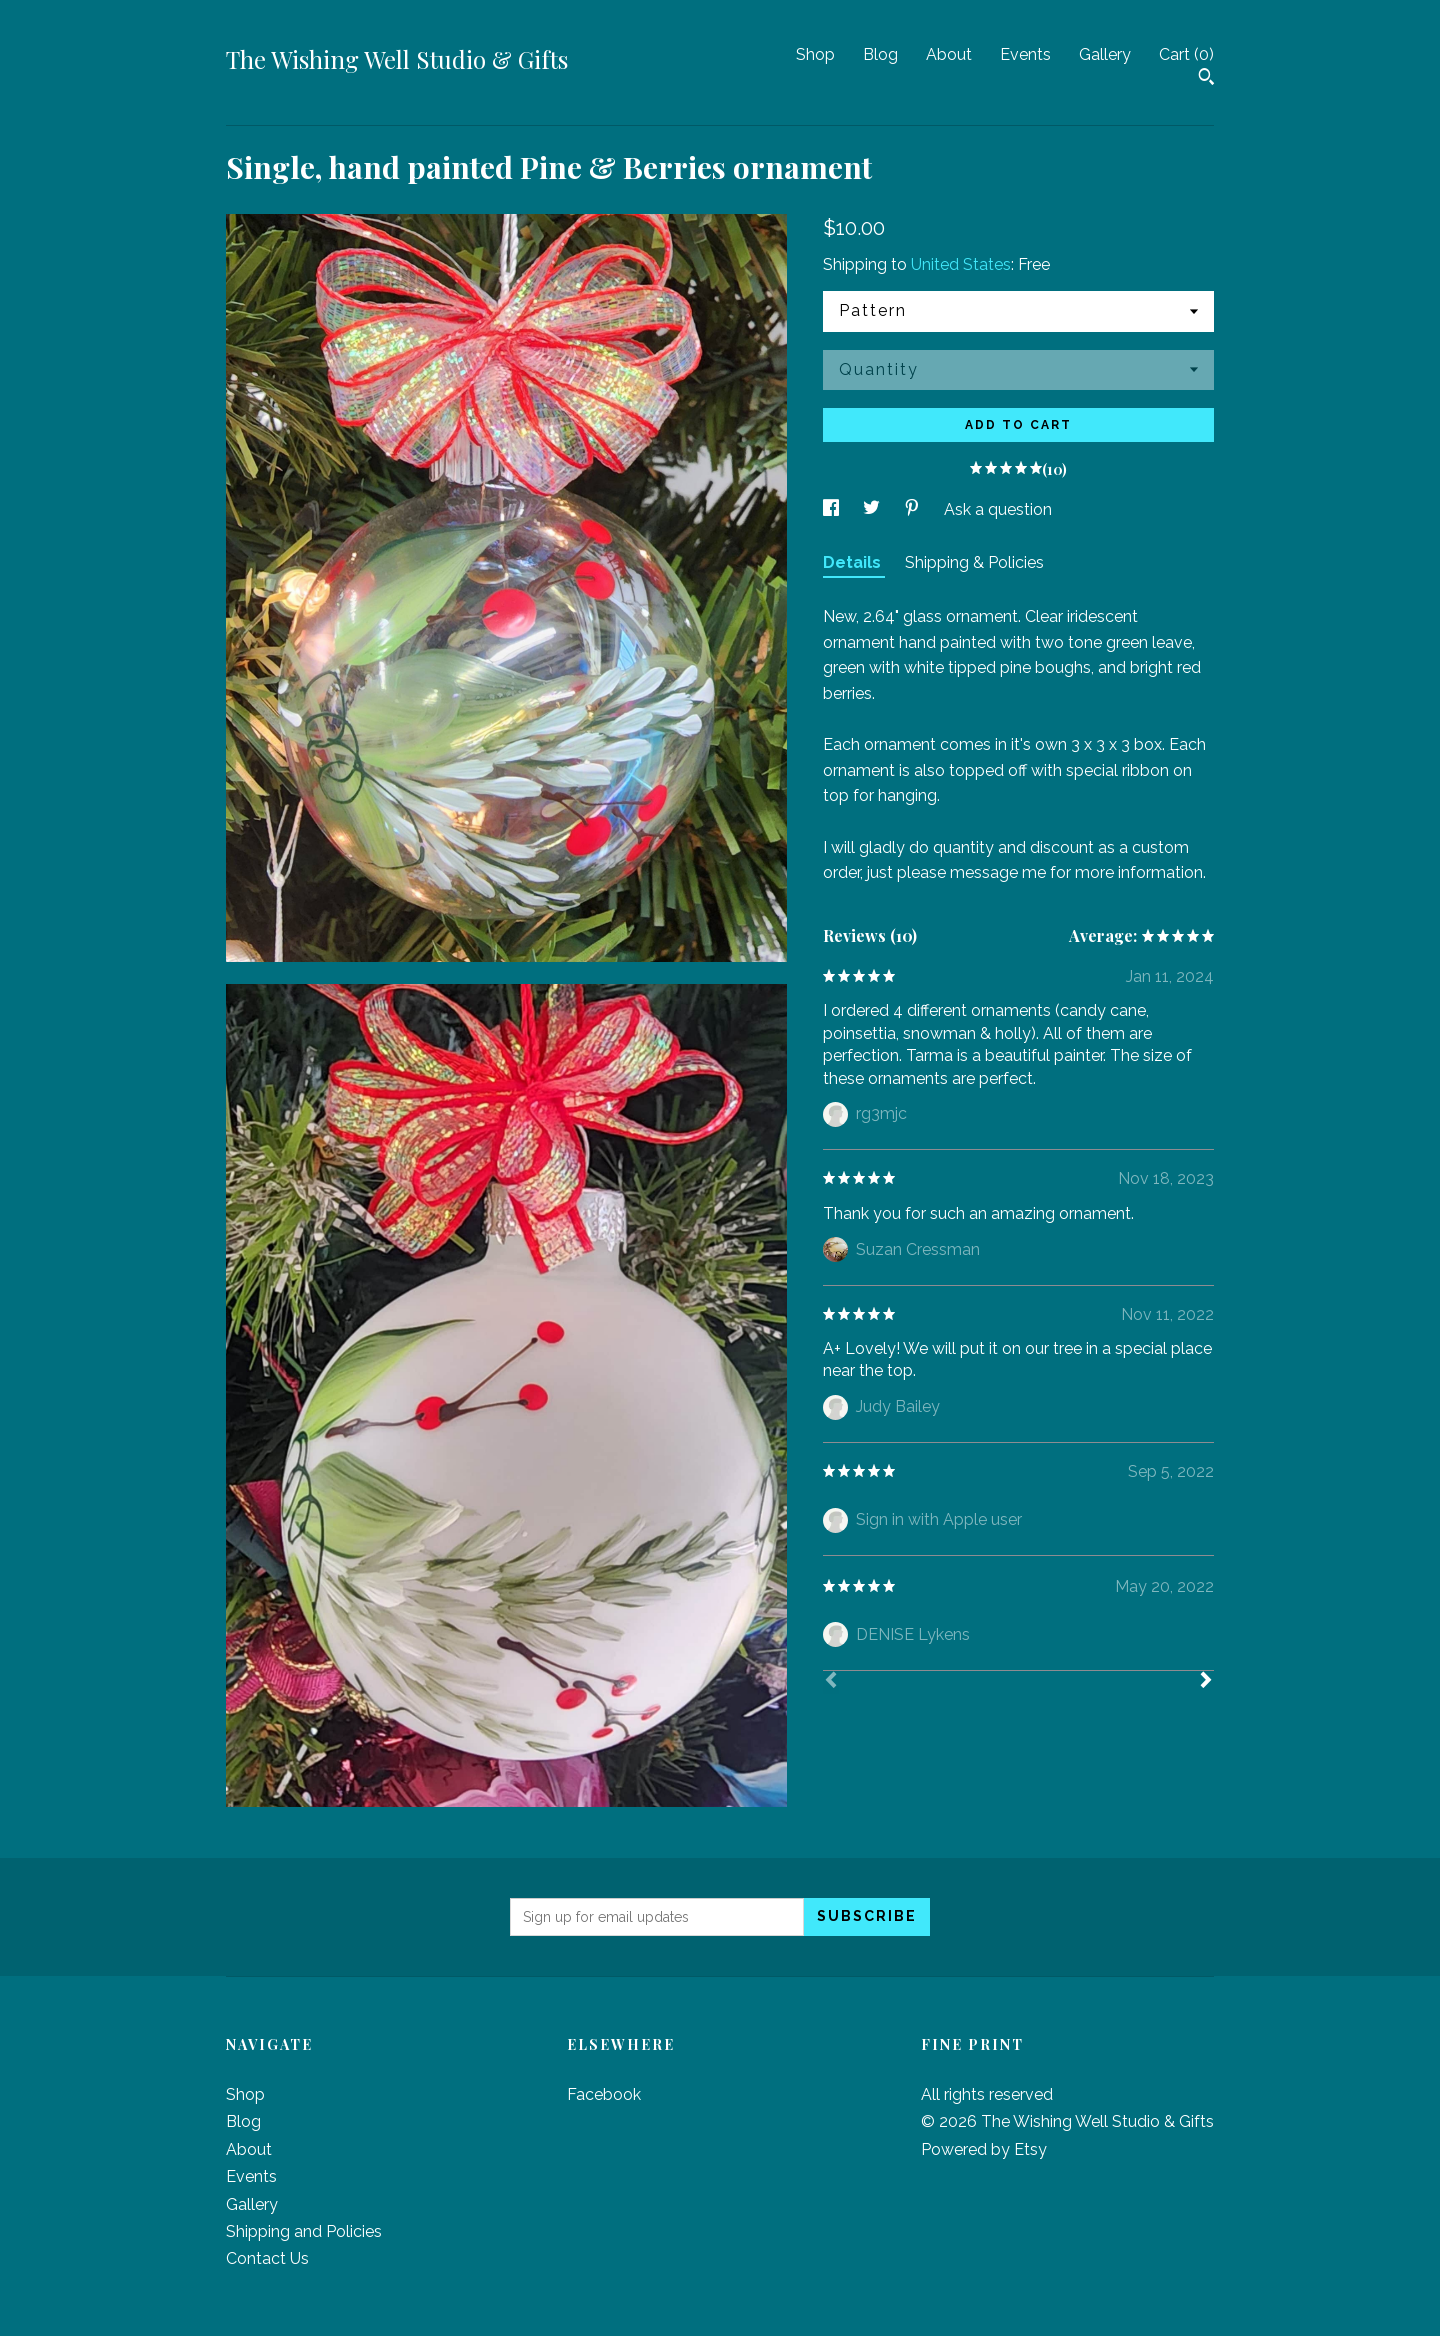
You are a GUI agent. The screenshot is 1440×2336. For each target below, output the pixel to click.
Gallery (1105, 54)
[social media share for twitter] (873, 509)
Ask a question (998, 509)
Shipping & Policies (974, 562)
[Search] (1206, 79)
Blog (880, 54)
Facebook (604, 2094)
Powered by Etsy (984, 2149)
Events (1025, 54)
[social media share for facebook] (833, 509)
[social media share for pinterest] (914, 509)
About (949, 54)
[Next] (1206, 1682)
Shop (815, 54)
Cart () (1186, 54)
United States (961, 264)
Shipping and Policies (304, 2231)
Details (854, 562)
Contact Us (267, 2258)
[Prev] (831, 1682)
